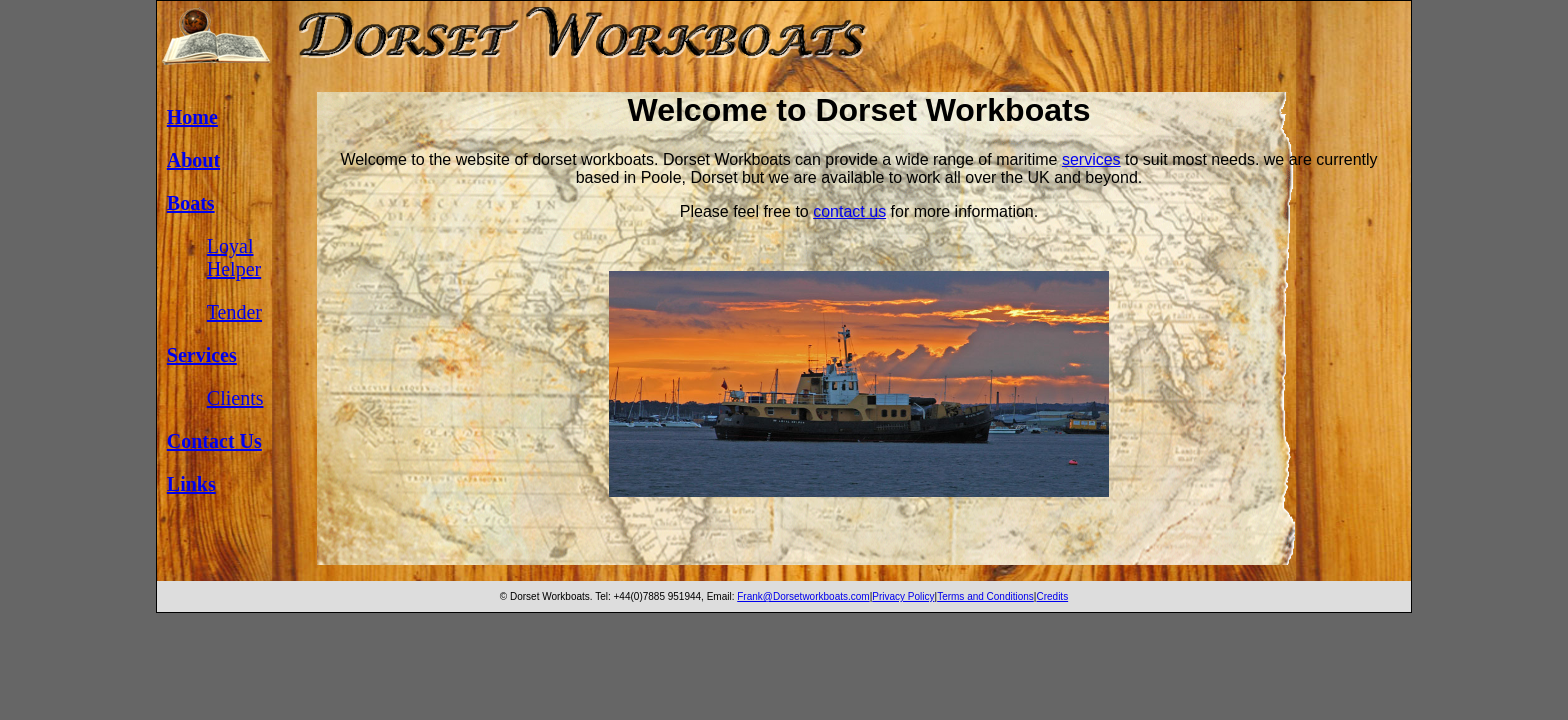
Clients (235, 398)
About (193, 160)
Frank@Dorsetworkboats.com (803, 596)
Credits (1052, 596)
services (1091, 159)
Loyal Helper (234, 257)
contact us (849, 211)
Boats (191, 203)
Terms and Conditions (985, 596)
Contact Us (214, 441)
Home (192, 117)
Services (202, 355)
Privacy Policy (903, 596)
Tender (234, 312)
